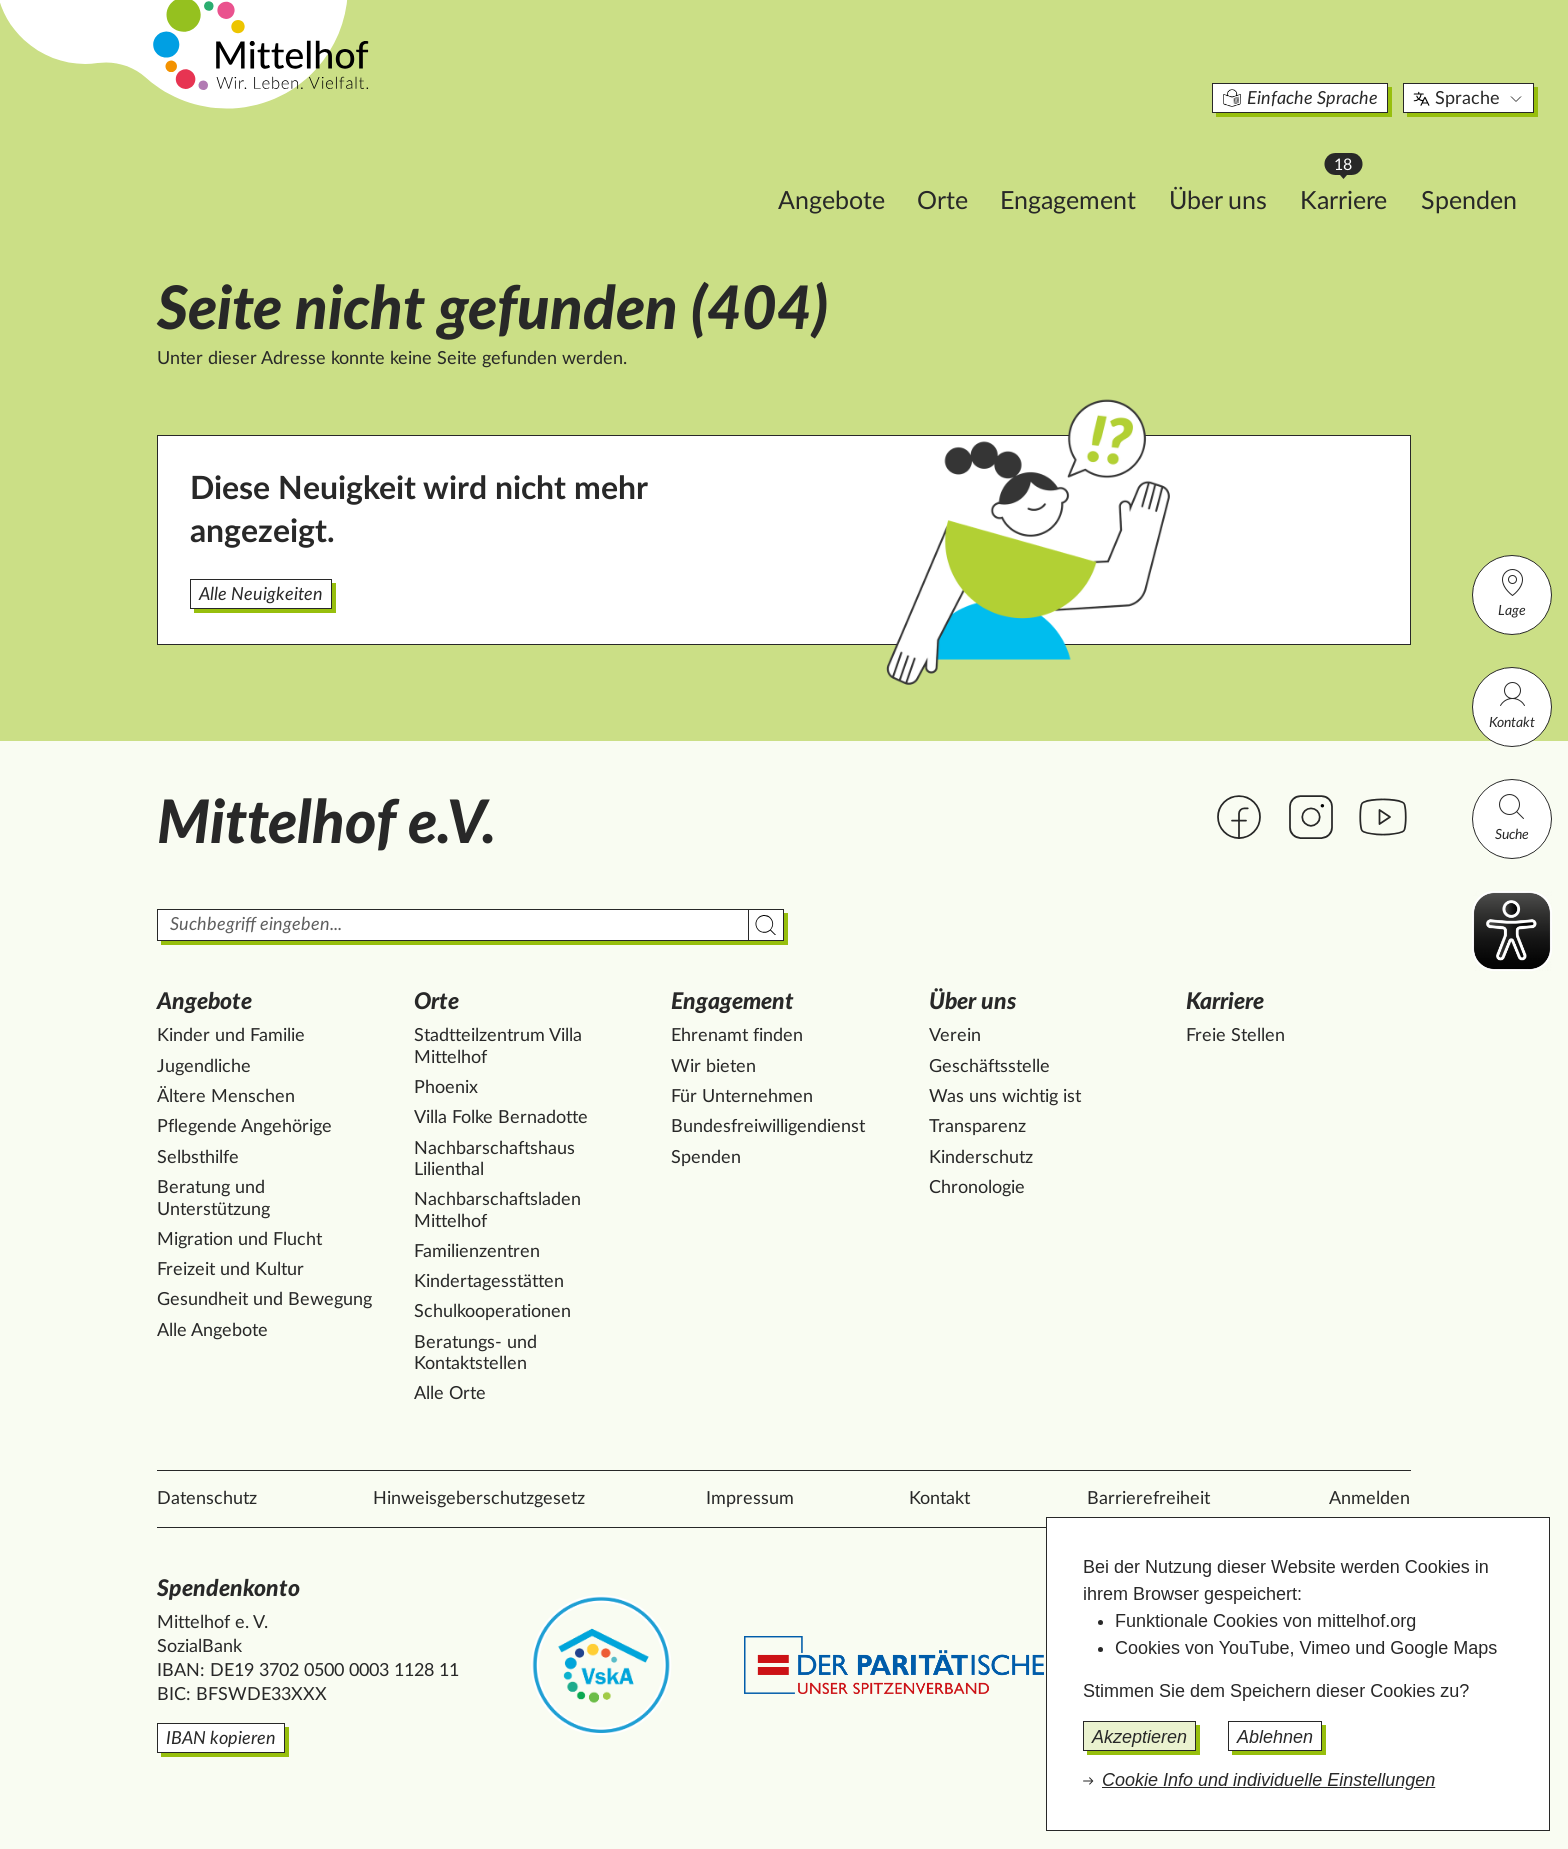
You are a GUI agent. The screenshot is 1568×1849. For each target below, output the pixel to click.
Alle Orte (450, 1394)
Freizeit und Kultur (230, 1270)
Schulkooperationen (492, 1312)
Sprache (1347, 64)
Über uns (1096, 166)
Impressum (750, 1499)
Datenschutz (207, 1499)
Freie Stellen (1235, 1036)
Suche (1512, 816)
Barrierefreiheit (1148, 1499)
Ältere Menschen (226, 1097)
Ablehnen (1275, 1737)
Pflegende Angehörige (244, 1127)
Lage (1512, 592)
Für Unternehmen (742, 1097)
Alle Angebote (212, 1331)
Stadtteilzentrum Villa (498, 1047)
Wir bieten (713, 1067)
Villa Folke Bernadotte (501, 1118)
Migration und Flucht (239, 1240)
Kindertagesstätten (489, 1282)
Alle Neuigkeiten (261, 595)
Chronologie (977, 1188)
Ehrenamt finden (737, 1036)
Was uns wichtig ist (1005, 1097)
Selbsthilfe (198, 1158)
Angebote (709, 166)
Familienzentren (477, 1252)
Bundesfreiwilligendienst (768, 1127)
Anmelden (1369, 1499)
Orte (820, 166)
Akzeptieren (1139, 1737)
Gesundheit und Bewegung (264, 1300)
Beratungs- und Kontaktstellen (475, 1354)
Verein (955, 1036)
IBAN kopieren (221, 1739)
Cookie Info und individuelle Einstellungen (1268, 1780)
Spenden (1347, 166)
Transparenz (977, 1127)
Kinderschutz (981, 1158)
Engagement (946, 166)
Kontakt (1512, 704)
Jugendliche (204, 1067)
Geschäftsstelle (989, 1067)
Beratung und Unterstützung (213, 1199)
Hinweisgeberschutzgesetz (479, 1499)
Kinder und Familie (231, 1036)
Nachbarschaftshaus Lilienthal (494, 1160)
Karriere (1231, 160)
